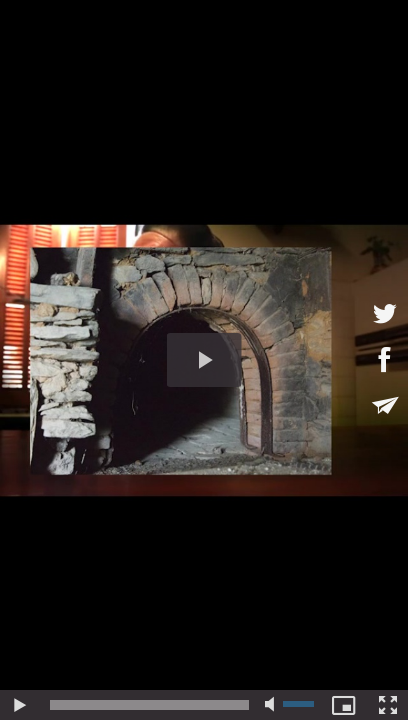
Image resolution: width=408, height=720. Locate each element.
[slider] (149, 705)
